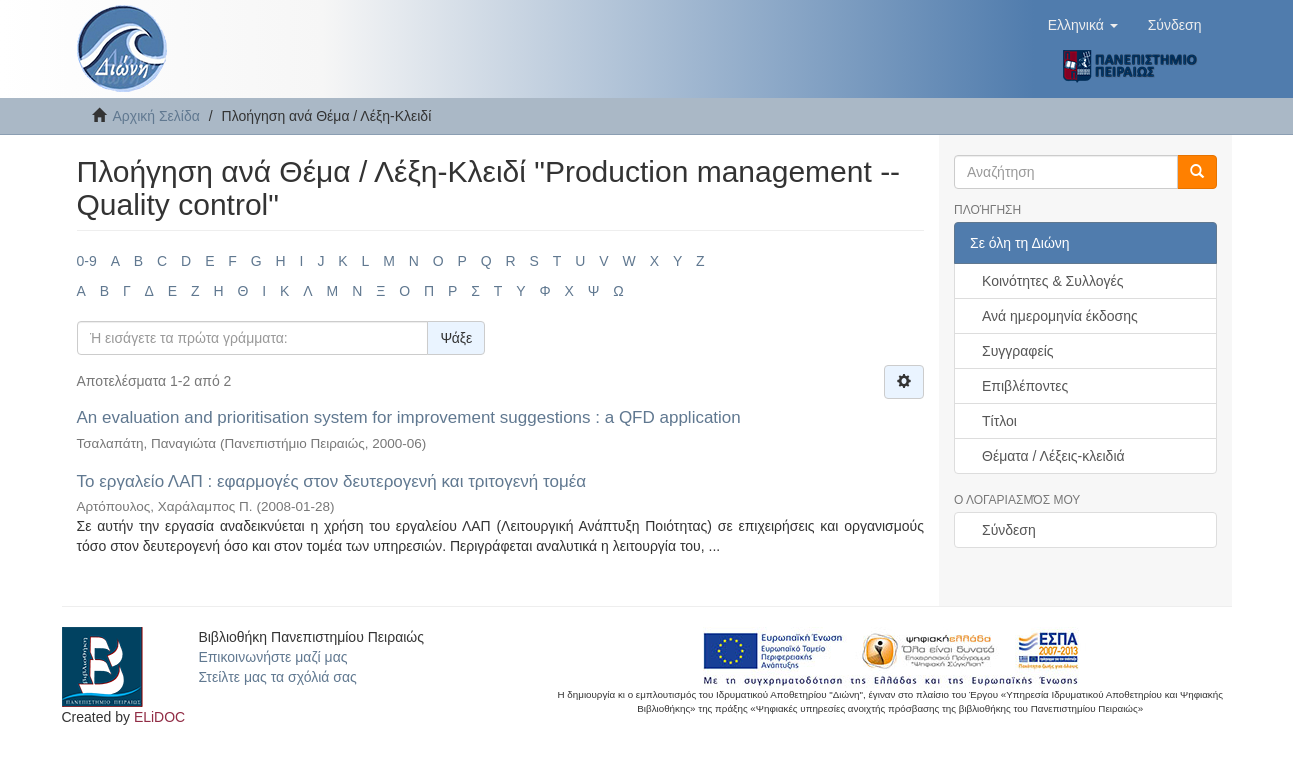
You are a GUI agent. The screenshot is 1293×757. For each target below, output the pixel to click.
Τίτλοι (999, 421)
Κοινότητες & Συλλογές (1052, 281)
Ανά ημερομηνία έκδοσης (1060, 316)
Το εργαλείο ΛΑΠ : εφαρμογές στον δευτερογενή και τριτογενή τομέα (332, 481)
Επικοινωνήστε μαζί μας (272, 657)
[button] (1083, 25)
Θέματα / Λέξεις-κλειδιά (1053, 456)
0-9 (87, 261)
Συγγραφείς (1018, 351)
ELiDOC (159, 717)
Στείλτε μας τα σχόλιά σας (277, 677)
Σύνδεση (1009, 530)
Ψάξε (456, 338)
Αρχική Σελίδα (156, 116)
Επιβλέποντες (1025, 386)
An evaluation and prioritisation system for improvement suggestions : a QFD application (409, 417)
